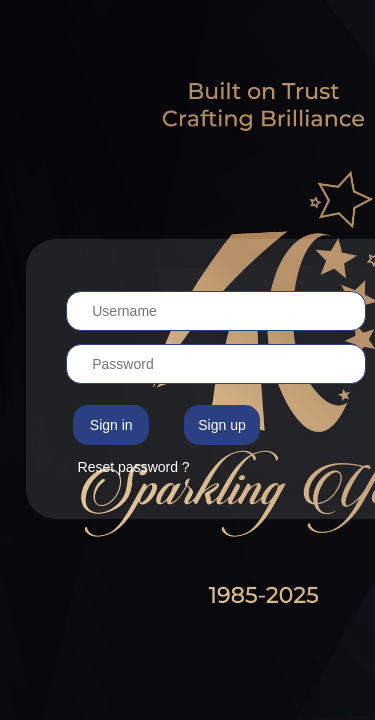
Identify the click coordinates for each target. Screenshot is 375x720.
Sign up (221, 425)
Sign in (111, 425)
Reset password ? (134, 467)
